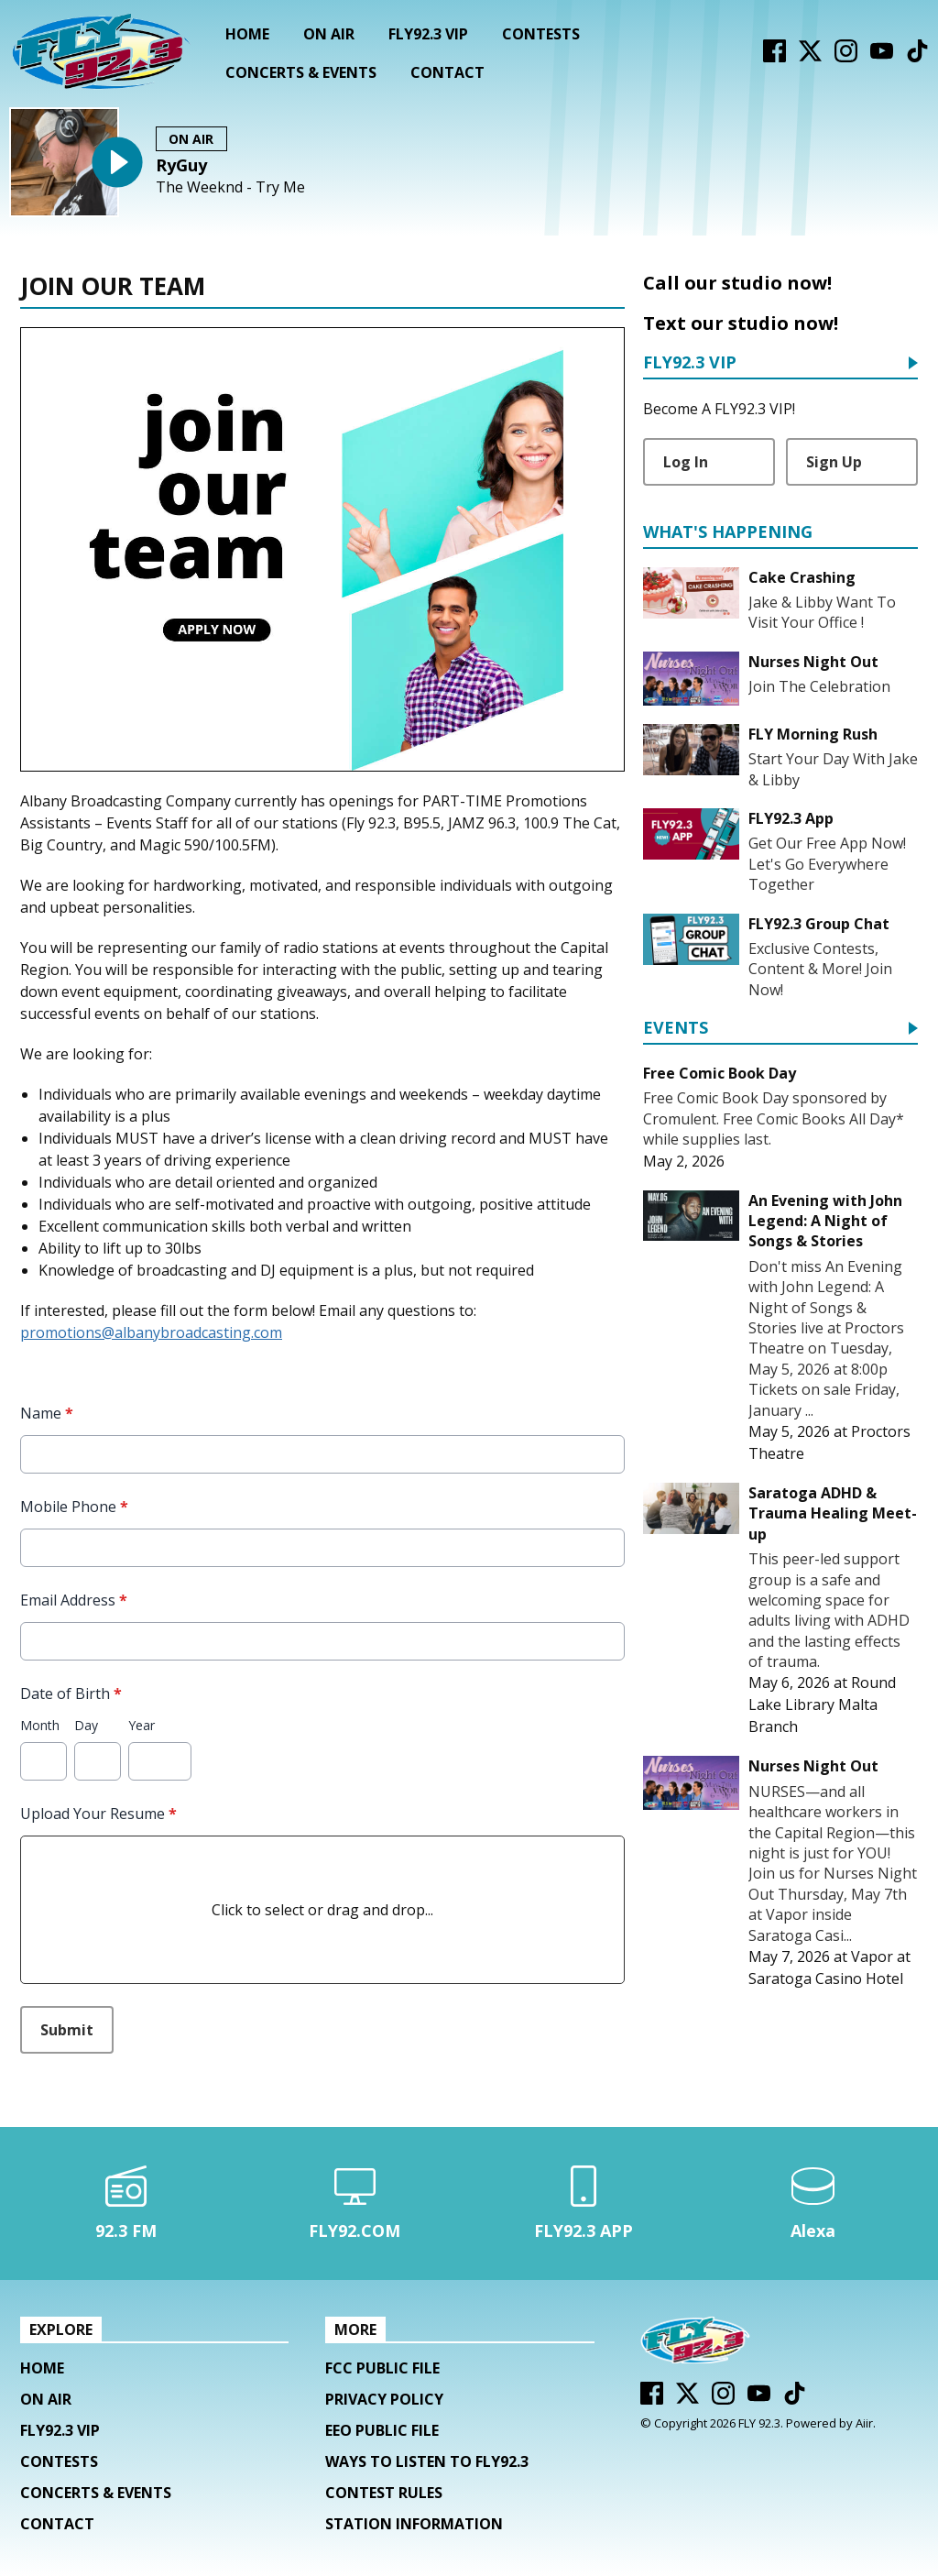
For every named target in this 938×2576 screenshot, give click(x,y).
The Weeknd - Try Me (230, 187)
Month (40, 1725)
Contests (541, 34)
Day (86, 1725)
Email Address (73, 1600)
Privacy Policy (384, 2399)
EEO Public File (382, 2430)
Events (675, 1028)
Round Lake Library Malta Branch (822, 1704)
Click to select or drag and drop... (322, 1910)
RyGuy (181, 165)
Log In (685, 462)
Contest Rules (383, 2493)
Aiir (864, 2423)
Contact (447, 72)
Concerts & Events (300, 72)
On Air (328, 34)
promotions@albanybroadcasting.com (151, 1332)
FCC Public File (382, 2368)
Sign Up (834, 462)
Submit (66, 2030)
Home (247, 34)
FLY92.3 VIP (428, 34)
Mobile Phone (74, 1506)
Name (46, 1413)
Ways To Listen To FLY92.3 (427, 2461)
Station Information (414, 2524)
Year (141, 1725)
